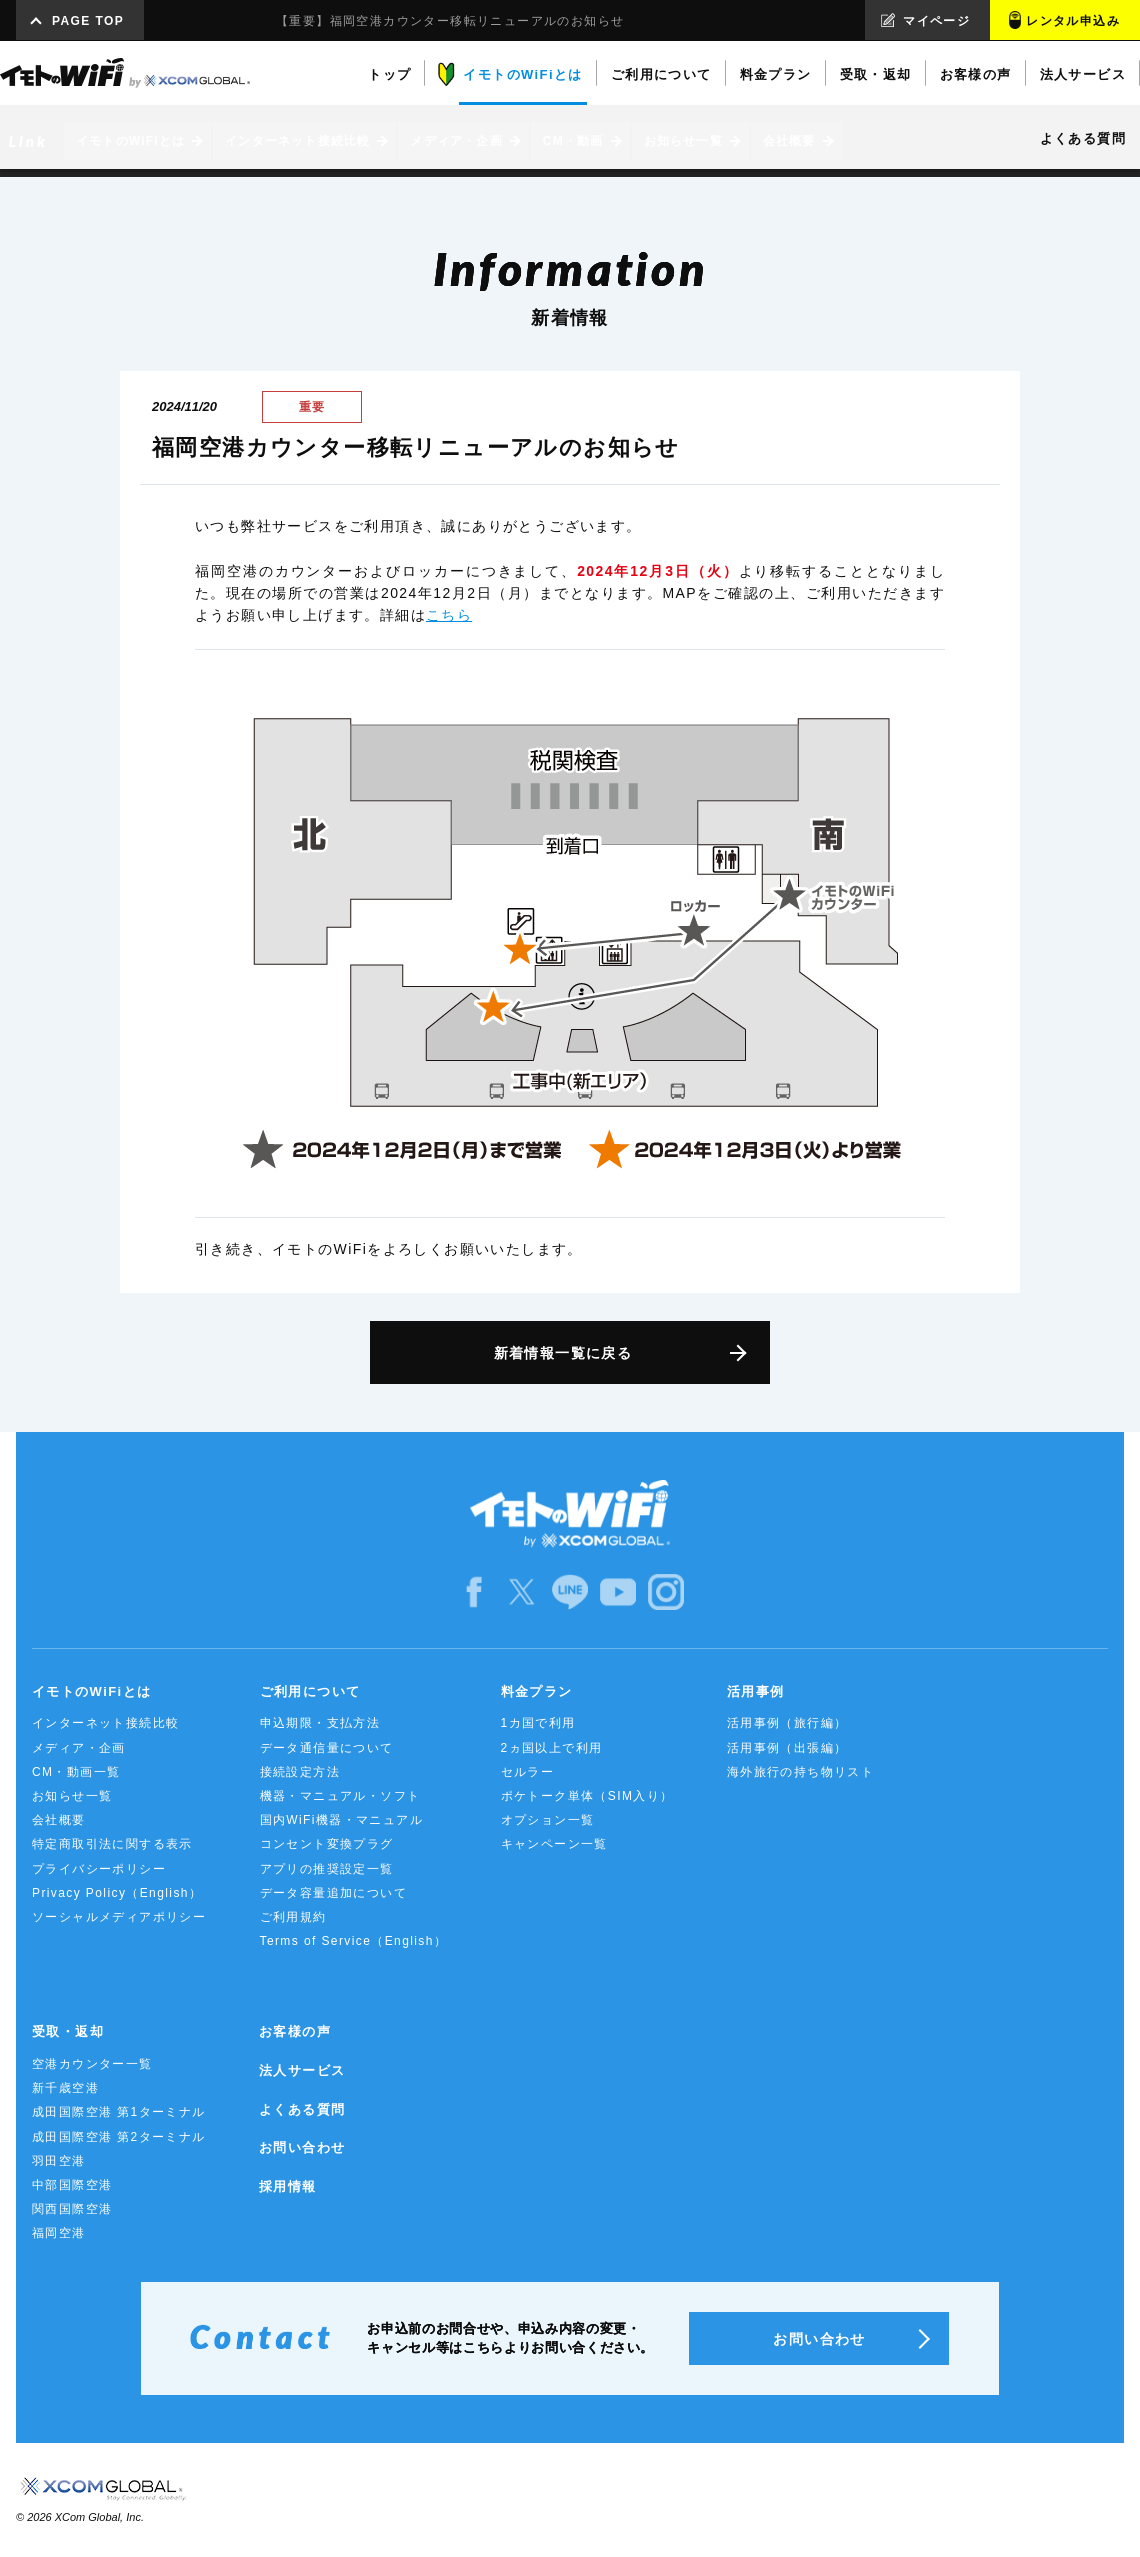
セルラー (528, 1772)
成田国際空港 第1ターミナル (119, 2112)
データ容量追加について (333, 1893)
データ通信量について (327, 1748)
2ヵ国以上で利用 (552, 1748)
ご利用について (310, 1691)
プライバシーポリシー (99, 1869)
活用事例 (756, 1691)
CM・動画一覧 (76, 1772)
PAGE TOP (88, 21)
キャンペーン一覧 (554, 1844)
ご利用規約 (293, 1917)
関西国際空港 (72, 2209)
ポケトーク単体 (587, 1796)
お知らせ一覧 (72, 1796)
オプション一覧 (548, 1820)
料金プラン (537, 1691)
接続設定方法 (300, 1772)
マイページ (936, 21)
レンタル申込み (1073, 21)
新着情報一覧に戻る (563, 1353)
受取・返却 (68, 2031)
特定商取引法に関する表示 (112, 1844)
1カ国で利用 (538, 1723)
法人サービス (302, 2070)
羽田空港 (59, 2161)
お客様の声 (295, 2031)
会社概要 (59, 1820)
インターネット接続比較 (105, 1723)
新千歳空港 (65, 2088)
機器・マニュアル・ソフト (340, 1796)
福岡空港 (59, 2233)
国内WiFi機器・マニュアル (342, 1820)
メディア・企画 (79, 1748)
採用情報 (288, 2186)
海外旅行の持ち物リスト (800, 1772)
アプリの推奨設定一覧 (327, 1869)
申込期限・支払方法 (320, 1723)
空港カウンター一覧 (92, 2064)
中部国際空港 (72, 2185)
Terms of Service (354, 1941)
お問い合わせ (302, 2147)
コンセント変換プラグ (327, 1844)
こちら (449, 615)
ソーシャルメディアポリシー (119, 1917)
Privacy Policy (117, 1893)
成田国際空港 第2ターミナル (119, 2137)
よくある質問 (302, 2109)
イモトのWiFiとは (91, 1691)
